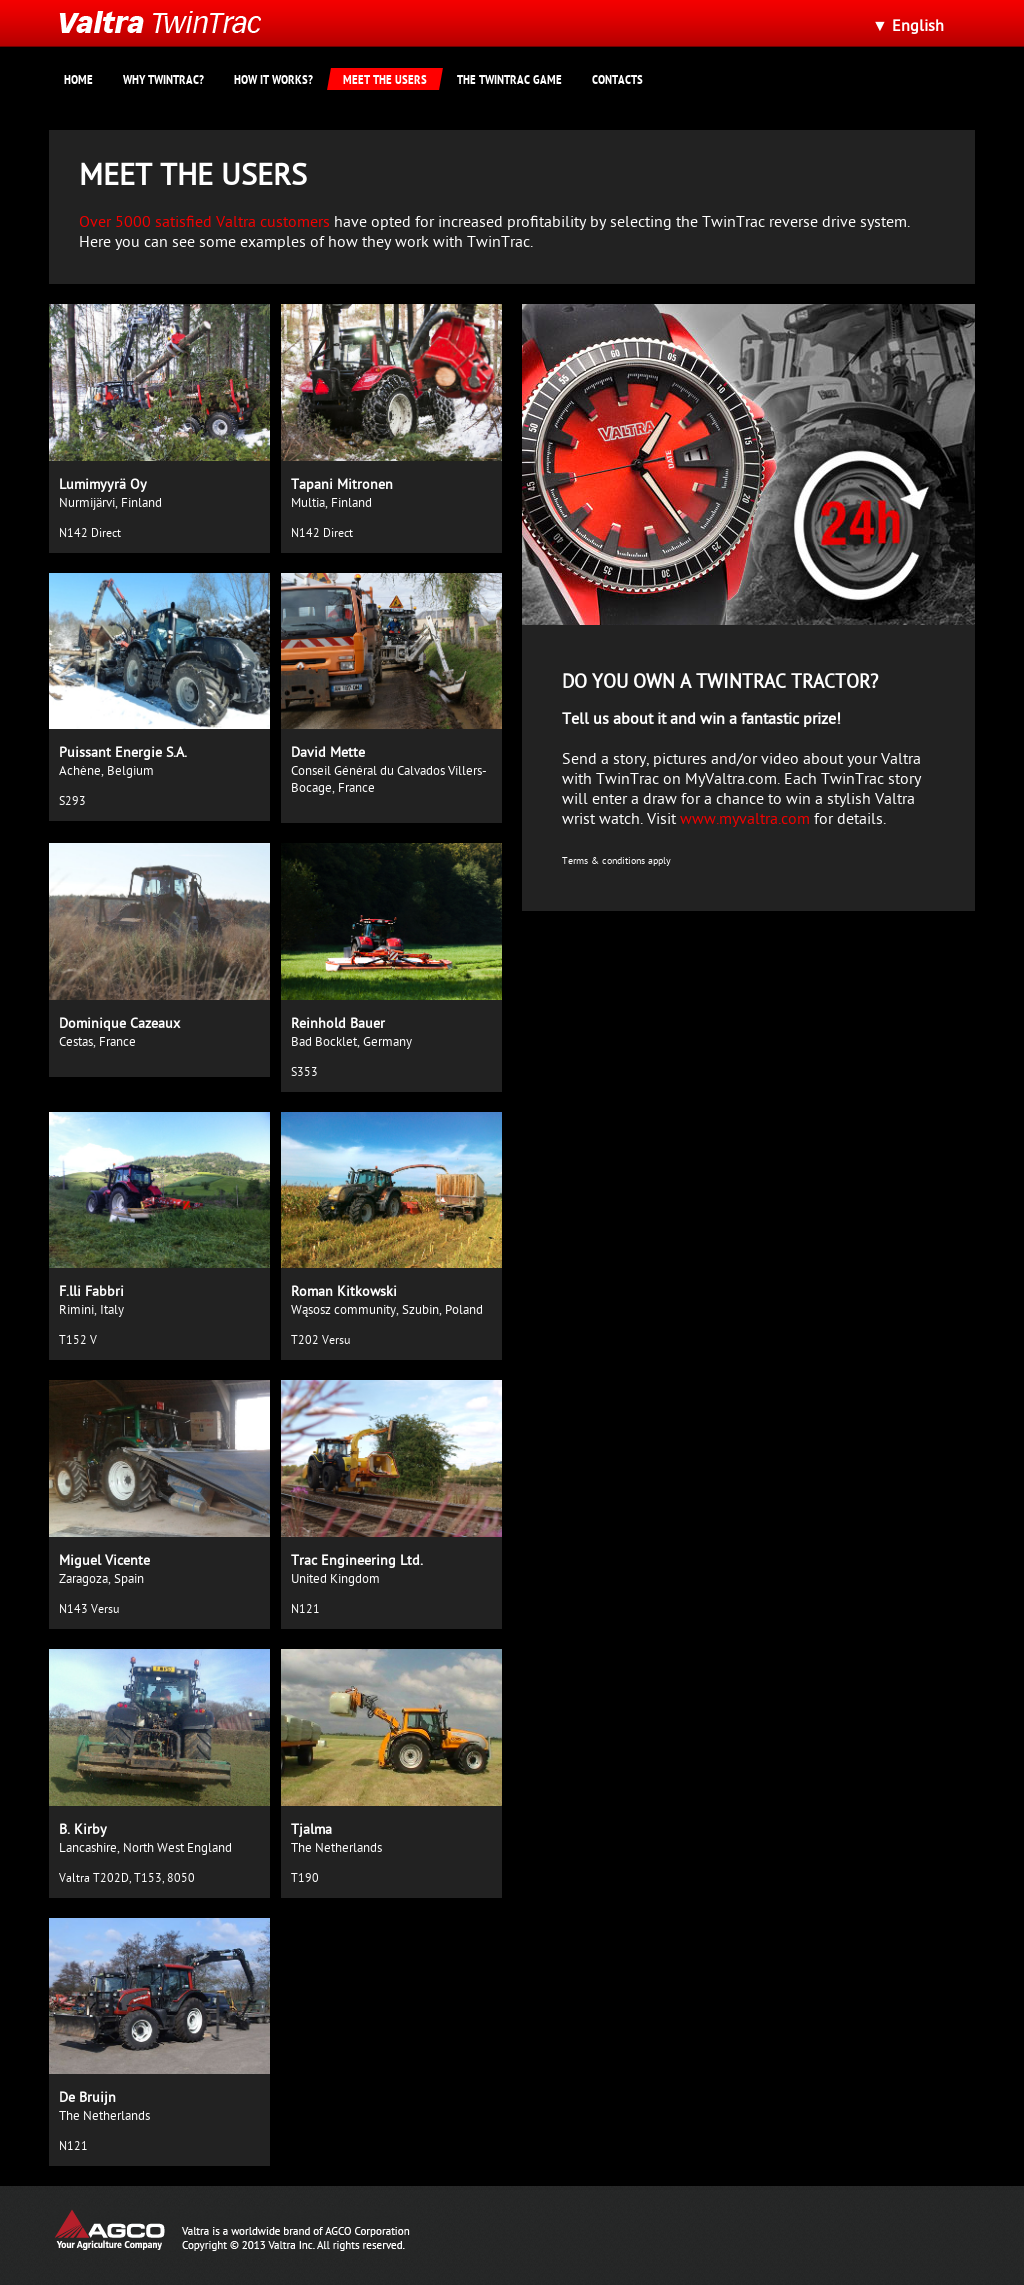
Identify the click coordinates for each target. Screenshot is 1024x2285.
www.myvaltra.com (745, 821)
